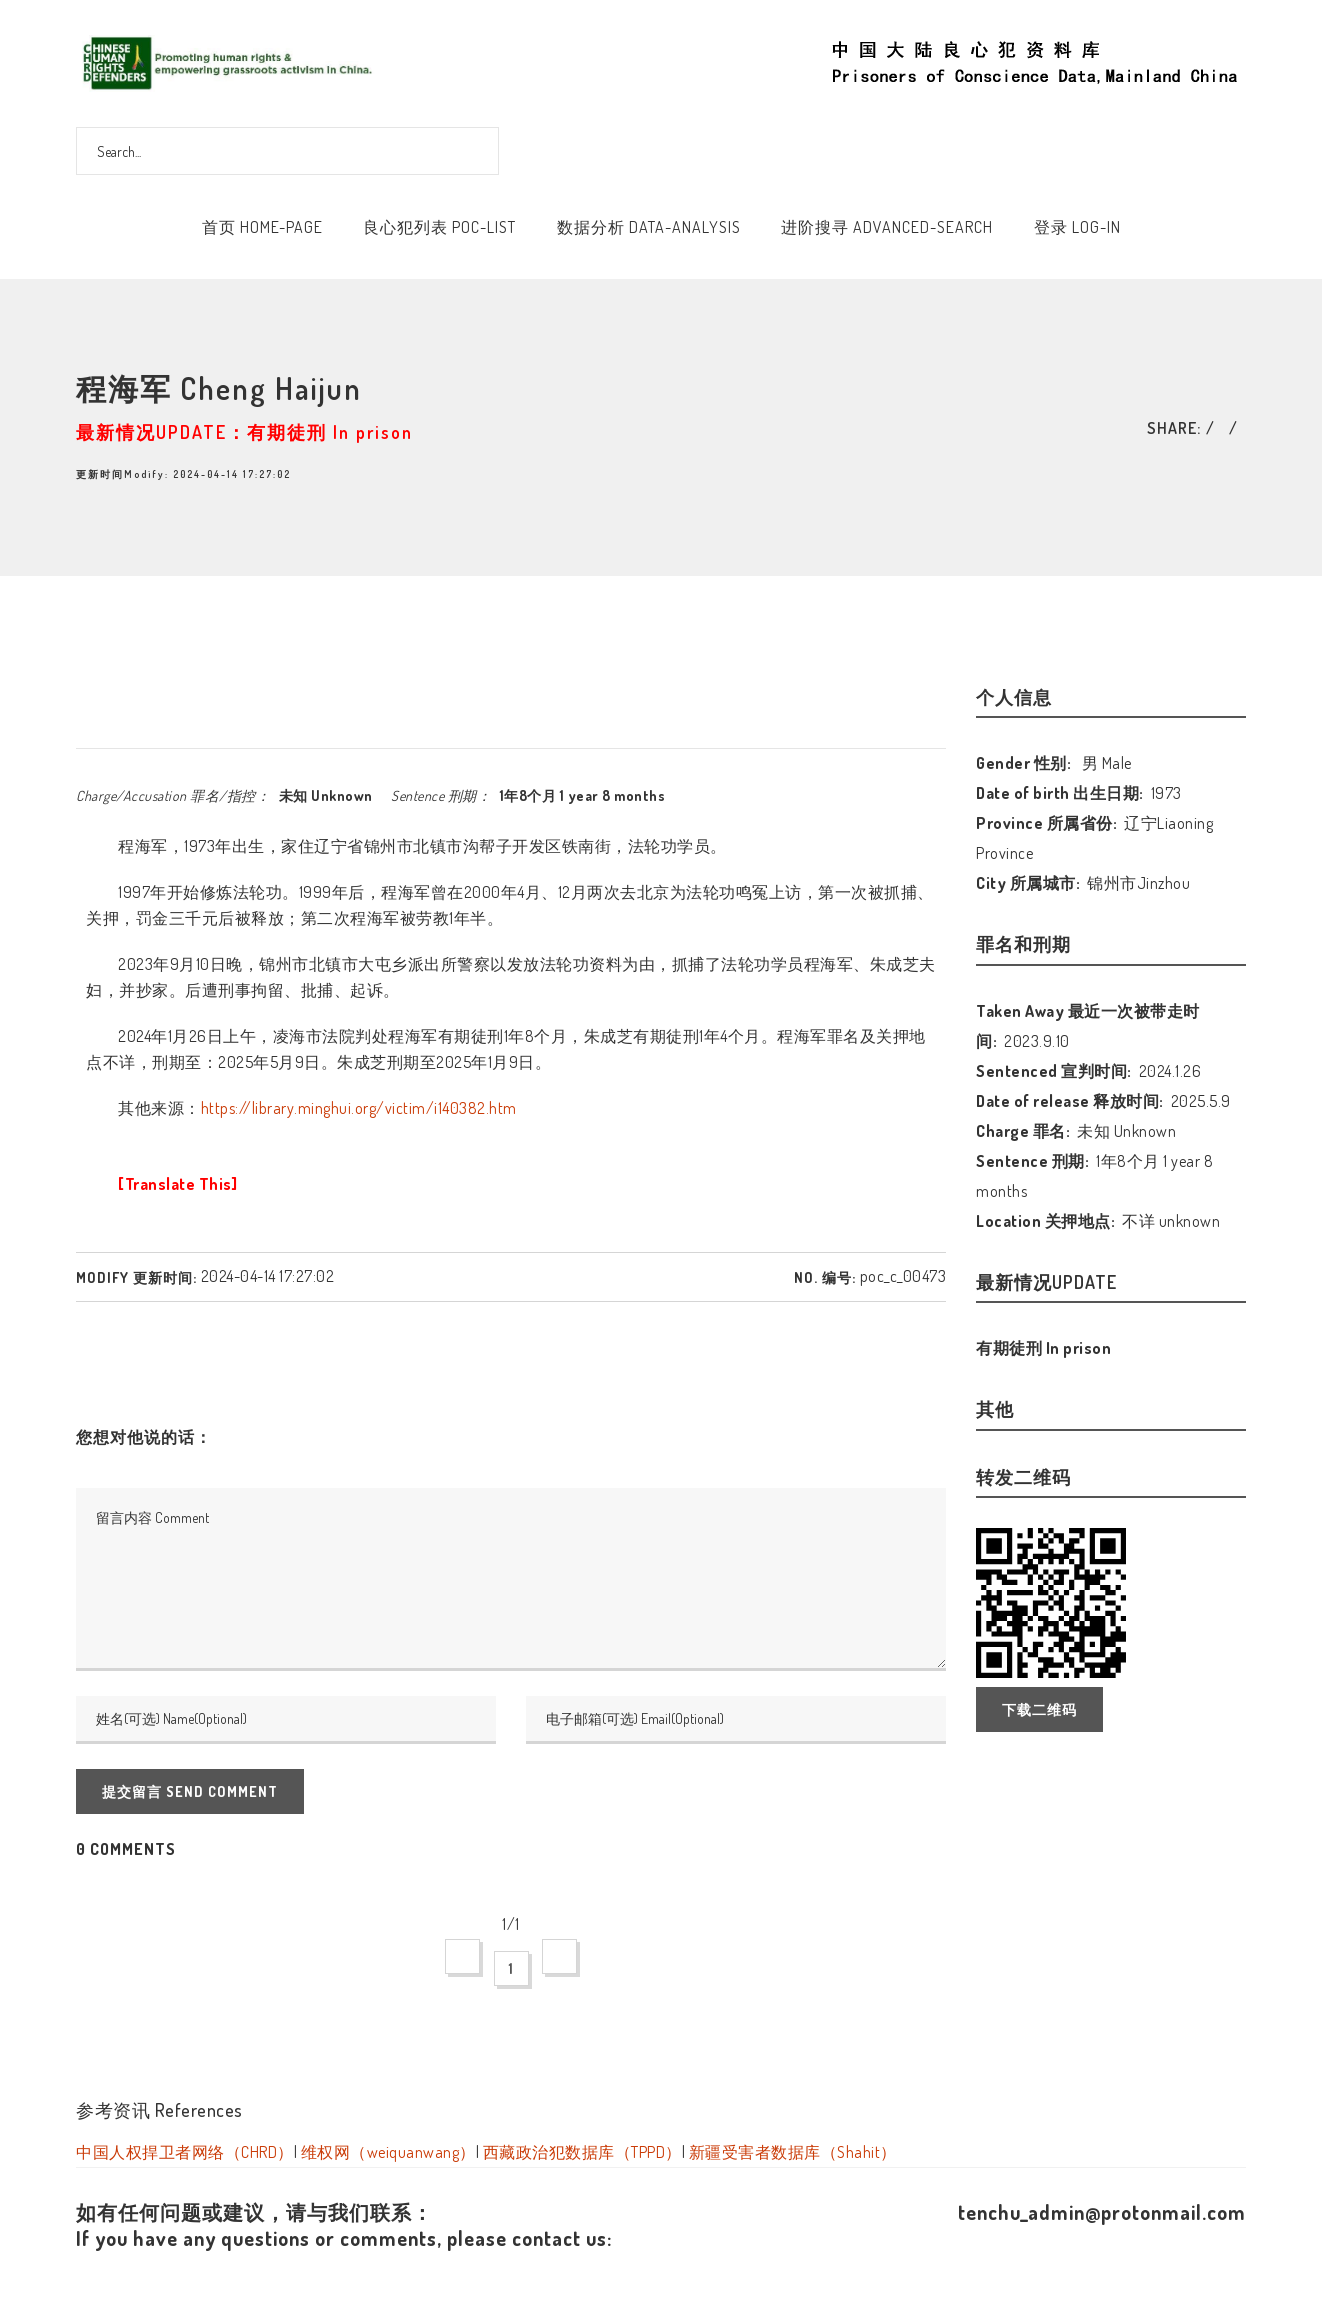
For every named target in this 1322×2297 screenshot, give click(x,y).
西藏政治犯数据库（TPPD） (582, 2152)
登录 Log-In (1077, 227)
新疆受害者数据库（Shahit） (793, 2152)
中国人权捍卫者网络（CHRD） (185, 2152)
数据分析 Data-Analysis (649, 227)
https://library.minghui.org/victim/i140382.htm (359, 1108)
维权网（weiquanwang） (388, 2152)
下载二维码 (1039, 1709)
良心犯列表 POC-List (439, 227)
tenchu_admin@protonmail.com (1102, 2212)
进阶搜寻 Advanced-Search (887, 227)
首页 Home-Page (262, 227)
